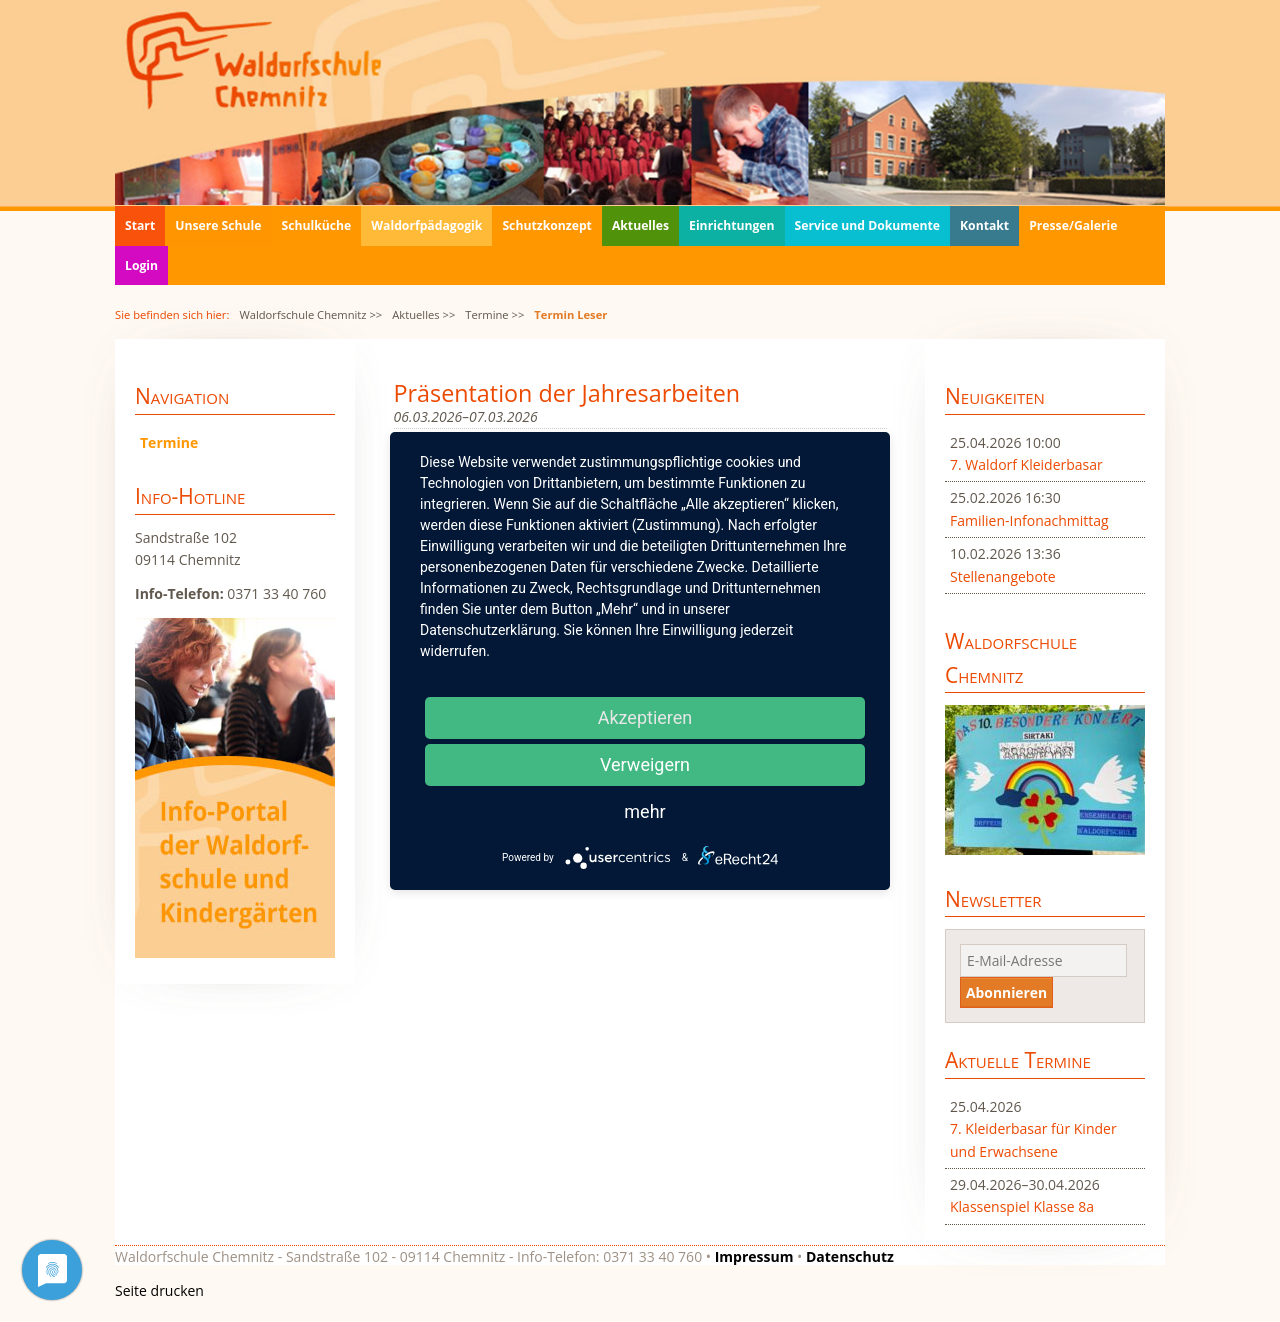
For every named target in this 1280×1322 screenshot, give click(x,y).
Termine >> (494, 314)
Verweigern (645, 764)
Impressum (754, 1256)
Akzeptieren (645, 717)
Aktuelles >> (423, 314)
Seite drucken (159, 1290)
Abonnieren (1006, 992)
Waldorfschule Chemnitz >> (310, 314)
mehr (644, 811)
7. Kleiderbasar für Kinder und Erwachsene (1033, 1139)
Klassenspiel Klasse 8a (1022, 1206)
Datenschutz (850, 1256)
